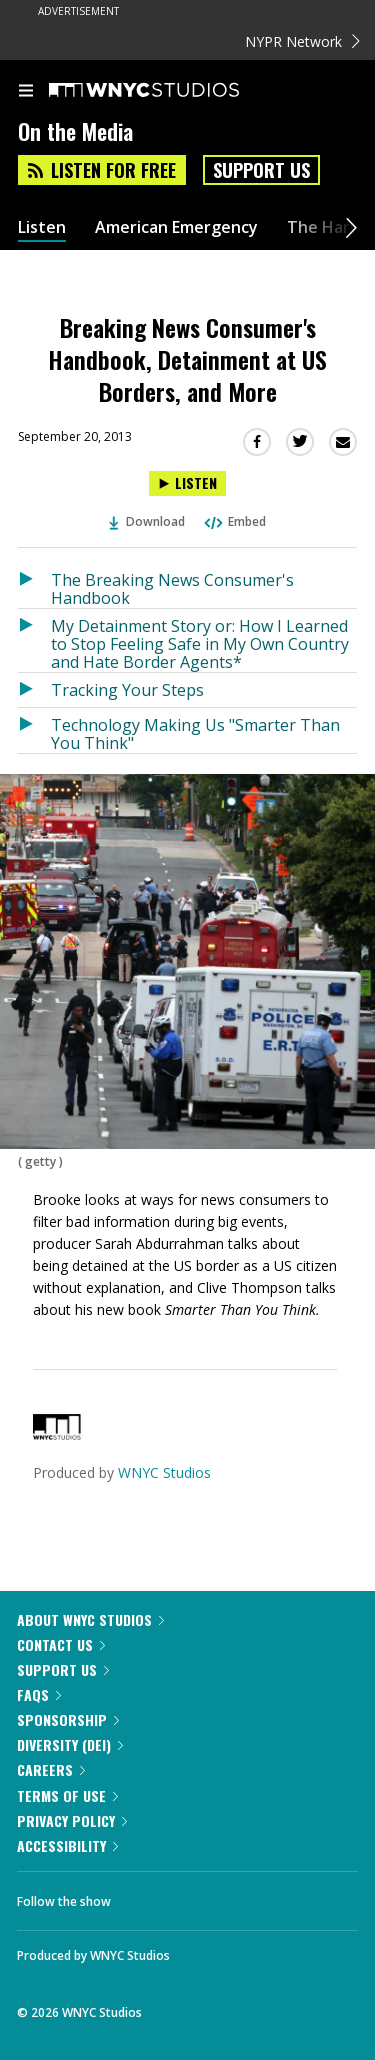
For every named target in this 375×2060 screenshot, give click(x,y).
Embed (234, 521)
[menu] (26, 92)
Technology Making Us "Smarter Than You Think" (195, 733)
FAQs (39, 1694)
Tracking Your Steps (127, 690)
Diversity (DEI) (70, 1744)
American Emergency (176, 227)
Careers (51, 1769)
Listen (42, 227)
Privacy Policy (72, 1820)
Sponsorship (68, 1719)
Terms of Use (67, 1795)
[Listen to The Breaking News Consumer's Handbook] (34, 585)
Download (147, 521)
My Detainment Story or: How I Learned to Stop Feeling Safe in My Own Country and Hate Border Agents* (200, 643)
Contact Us (61, 1644)
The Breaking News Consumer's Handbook (172, 588)
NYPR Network (302, 41)
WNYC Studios (164, 1472)
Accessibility (67, 1845)
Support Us (261, 170)
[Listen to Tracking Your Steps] (34, 690)
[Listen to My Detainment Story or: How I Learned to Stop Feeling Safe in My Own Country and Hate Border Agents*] (34, 640)
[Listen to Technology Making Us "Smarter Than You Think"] (34, 730)
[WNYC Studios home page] (169, 91)
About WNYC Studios (90, 1619)
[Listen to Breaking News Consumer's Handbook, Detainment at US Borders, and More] (187, 483)
